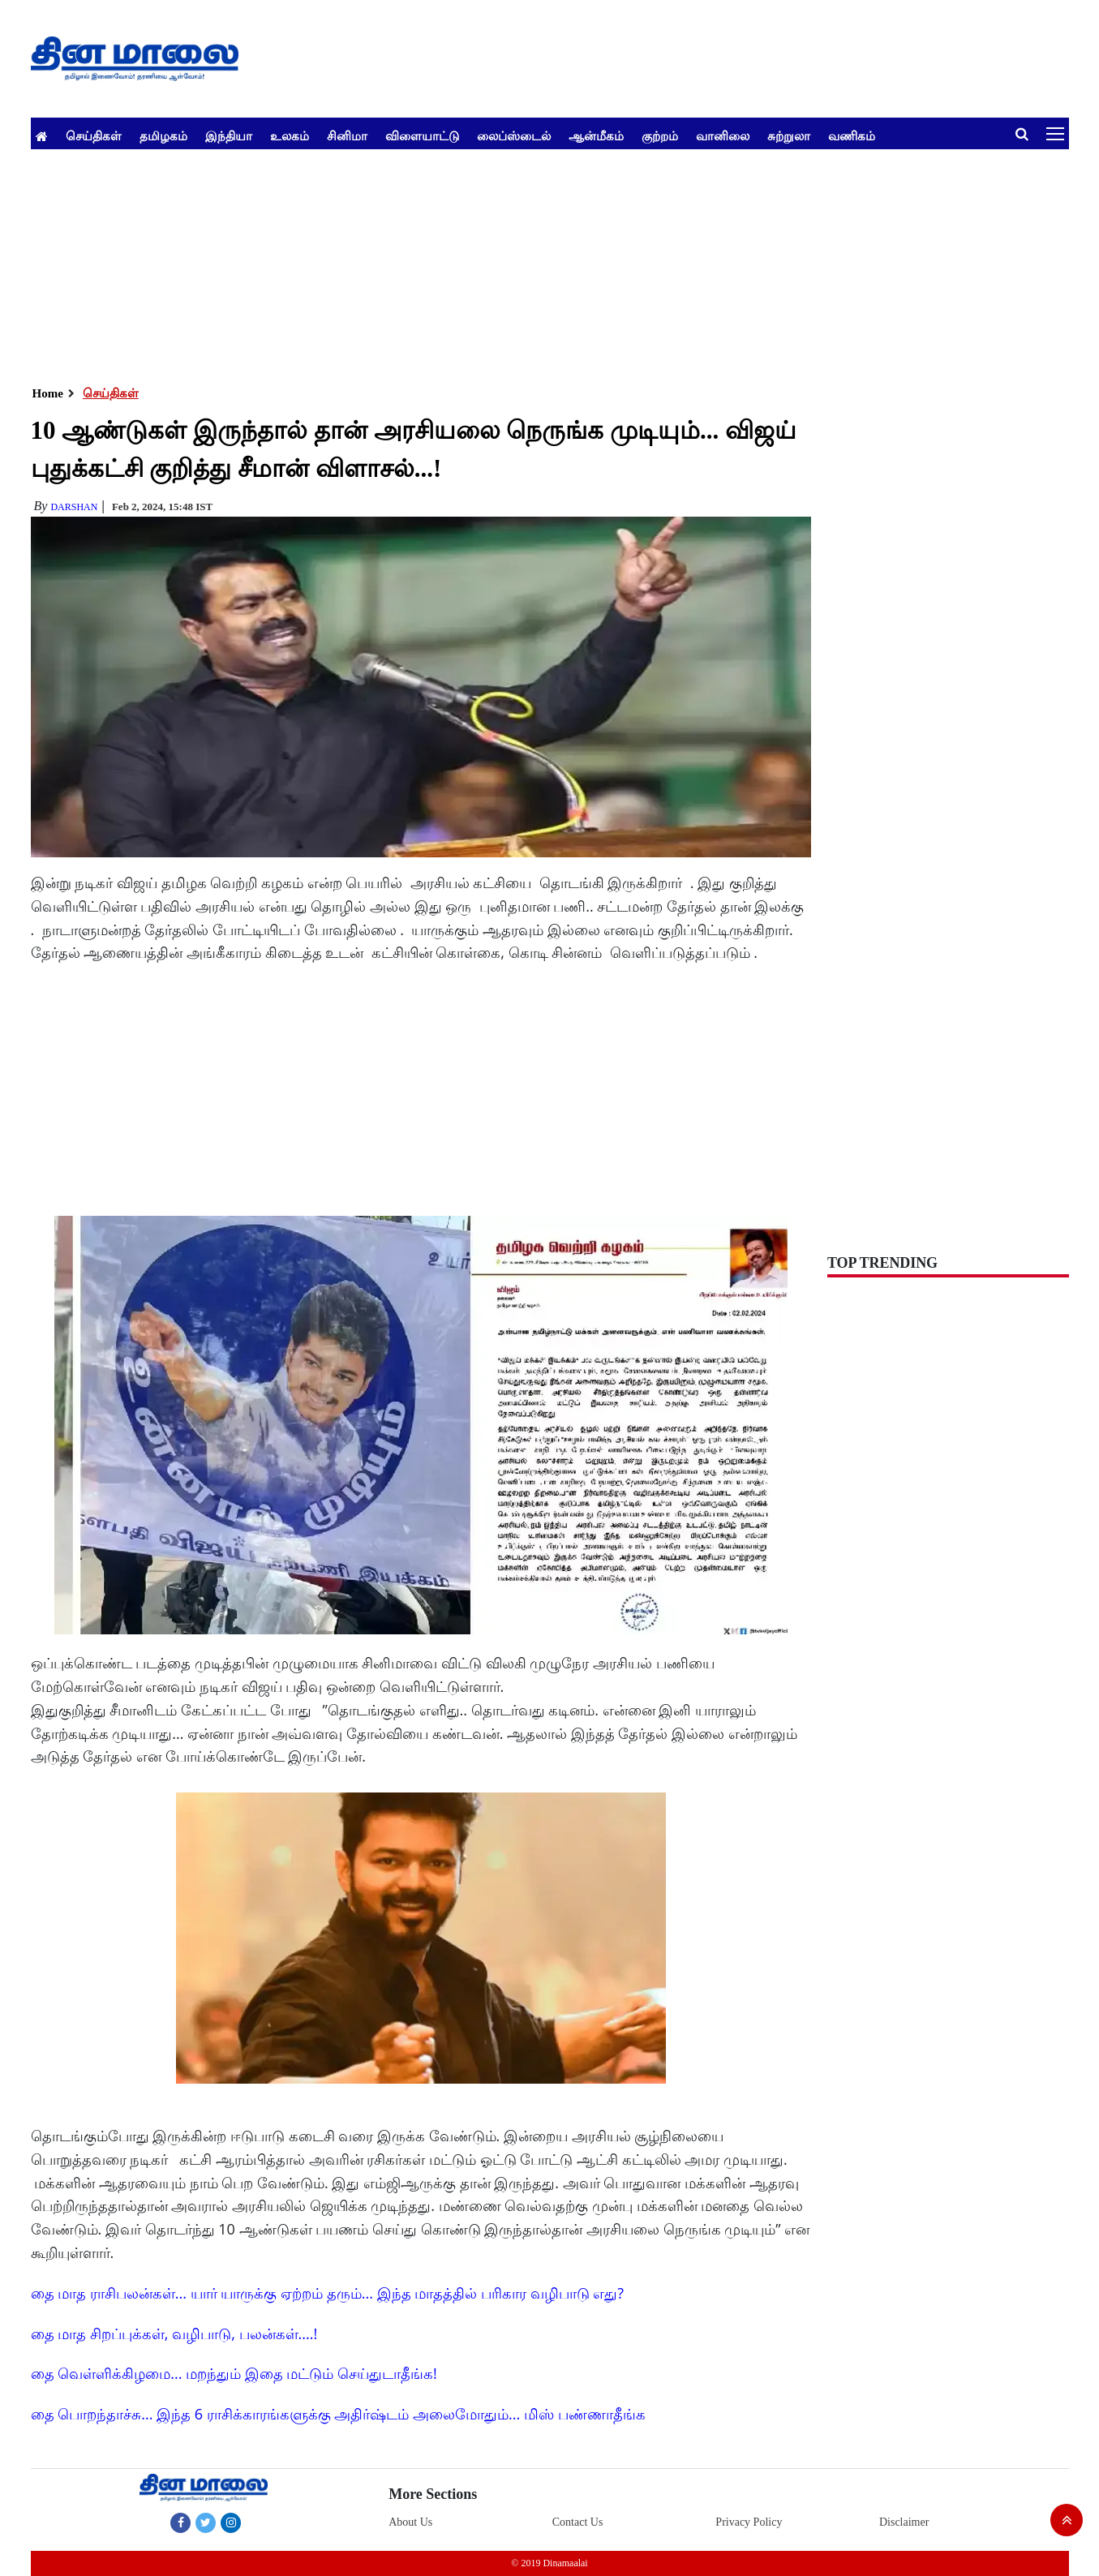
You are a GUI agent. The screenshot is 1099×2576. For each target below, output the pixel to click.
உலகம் (289, 135)
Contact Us (577, 2522)
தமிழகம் (163, 135)
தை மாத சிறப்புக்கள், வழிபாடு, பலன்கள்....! (174, 2333)
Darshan (73, 507)
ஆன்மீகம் (596, 135)
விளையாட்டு (422, 135)
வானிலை (722, 135)
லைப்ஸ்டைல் (514, 135)
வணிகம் (851, 135)
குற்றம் (660, 135)
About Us (410, 2522)
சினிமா (347, 135)
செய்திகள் (94, 135)
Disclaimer (904, 2522)
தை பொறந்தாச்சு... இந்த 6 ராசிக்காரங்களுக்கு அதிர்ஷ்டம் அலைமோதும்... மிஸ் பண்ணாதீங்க (338, 2414)
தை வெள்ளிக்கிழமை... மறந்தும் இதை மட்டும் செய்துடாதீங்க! (234, 2373)
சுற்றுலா (788, 135)
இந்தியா (228, 135)
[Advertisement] (517, 262)
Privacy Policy (748, 2522)
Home (47, 393)
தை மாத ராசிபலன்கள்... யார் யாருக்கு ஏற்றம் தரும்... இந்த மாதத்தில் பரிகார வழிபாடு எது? (328, 2293)
